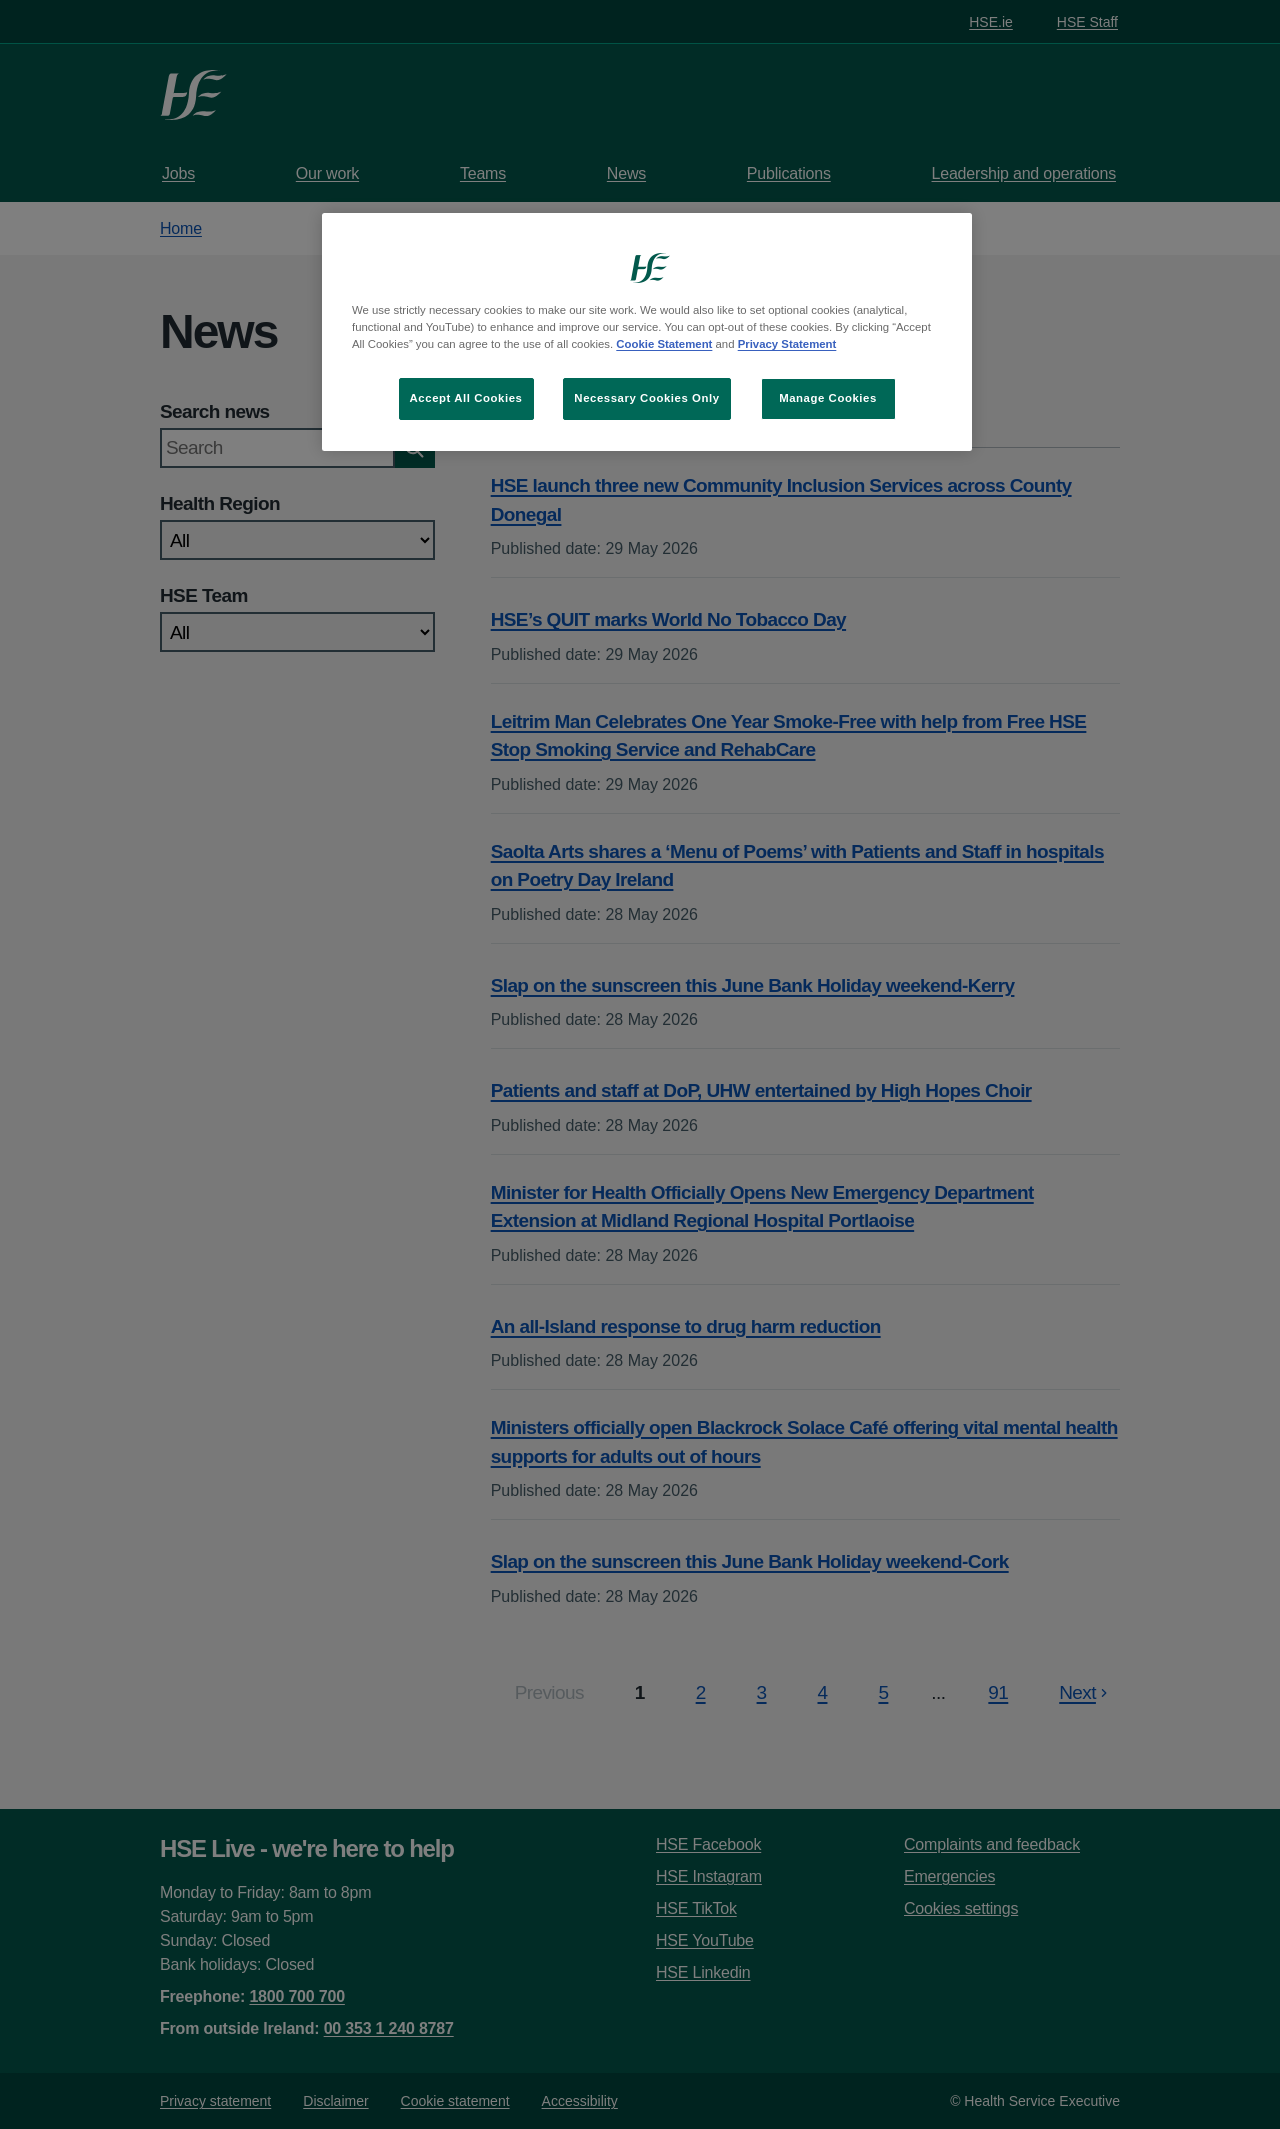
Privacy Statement (787, 344)
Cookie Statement (664, 344)
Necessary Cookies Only (646, 398)
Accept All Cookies (466, 398)
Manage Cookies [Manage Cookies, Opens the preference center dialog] (828, 398)
